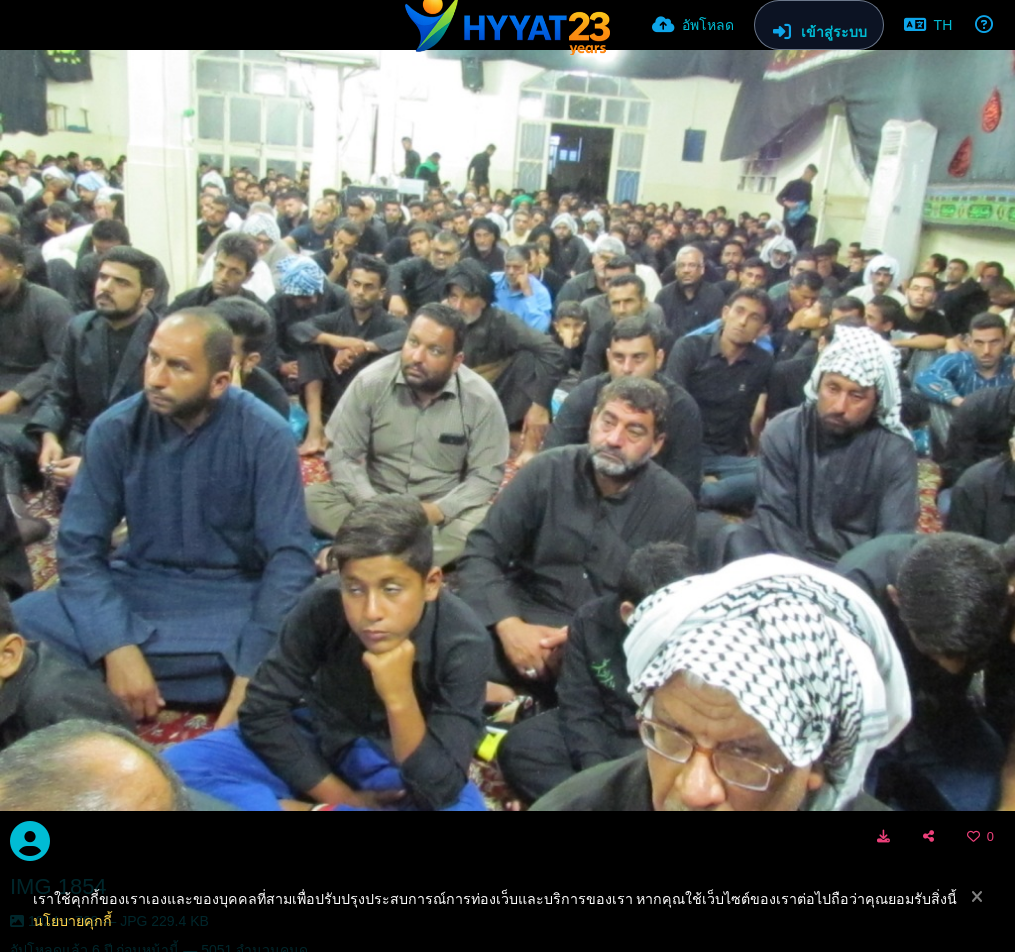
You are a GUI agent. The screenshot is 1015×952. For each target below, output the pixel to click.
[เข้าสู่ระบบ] (819, 25)
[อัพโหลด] (693, 25)
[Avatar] (30, 841)
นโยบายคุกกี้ (72, 921)
